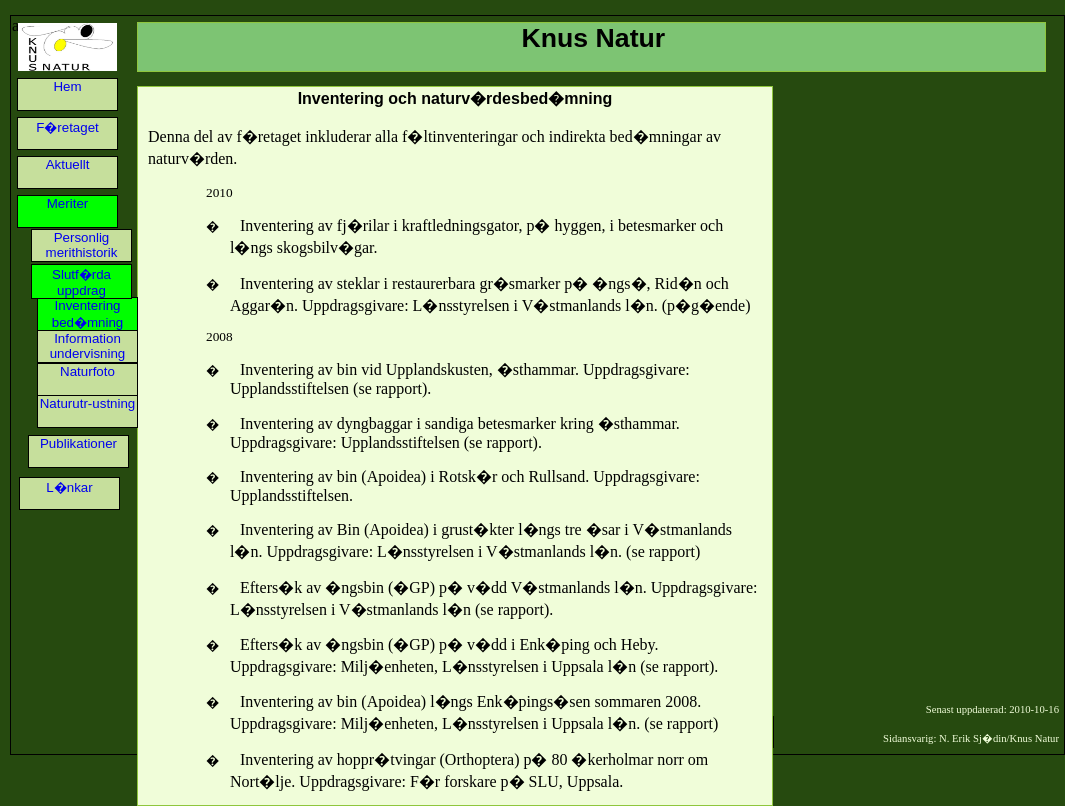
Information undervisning (88, 346)
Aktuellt (68, 164)
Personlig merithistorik (82, 245)
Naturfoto (87, 371)
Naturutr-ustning (88, 403)
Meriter (67, 203)
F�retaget (67, 127)
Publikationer (78, 443)
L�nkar (69, 487)
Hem (67, 86)
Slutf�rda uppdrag (81, 282)
